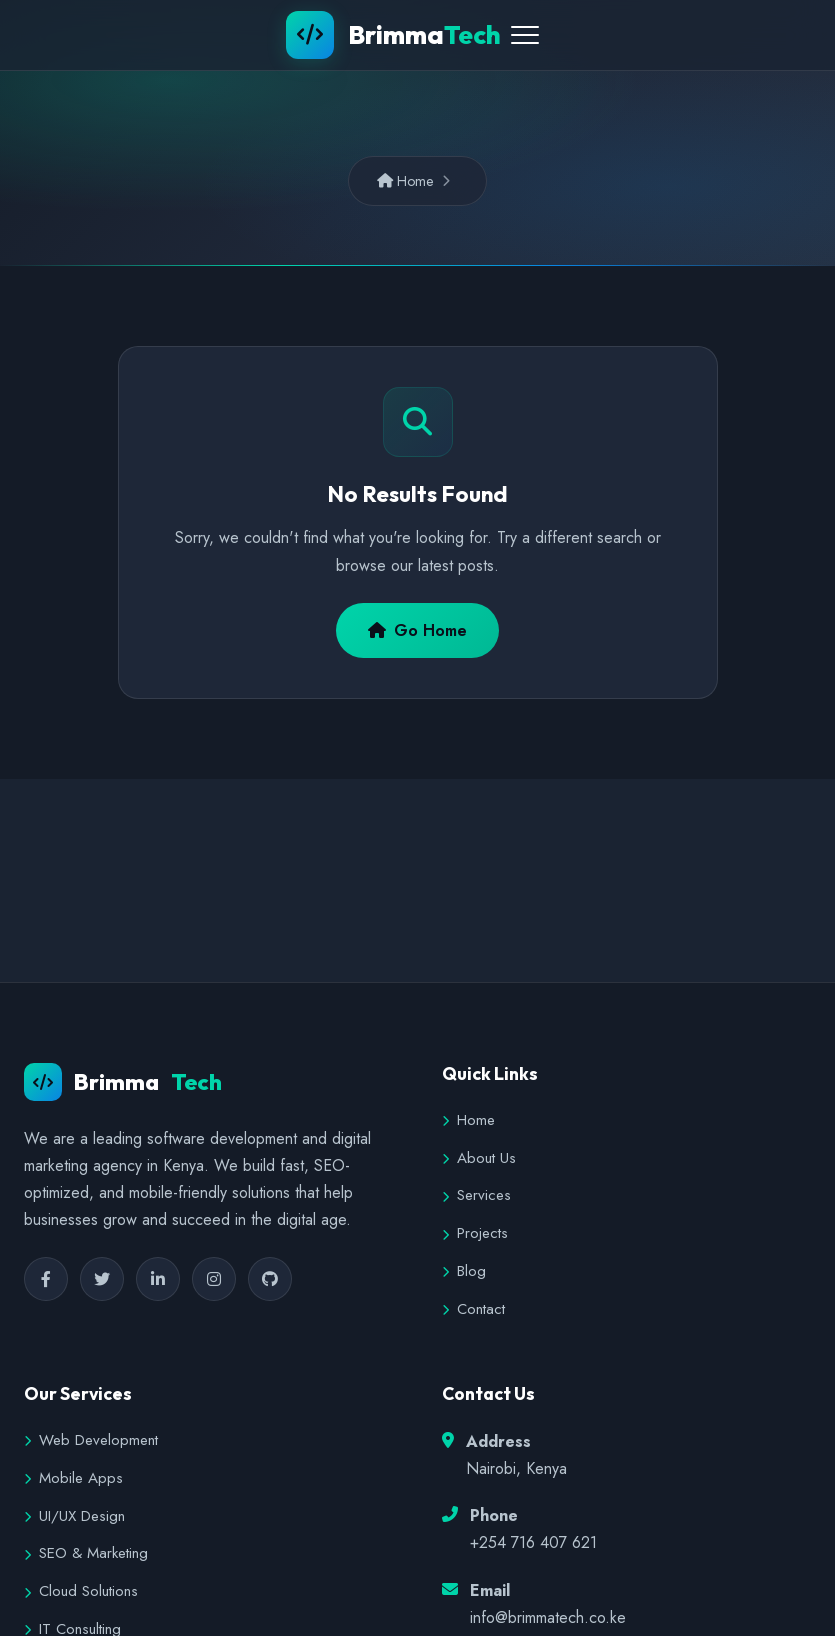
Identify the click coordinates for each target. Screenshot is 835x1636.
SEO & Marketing (86, 1553)
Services (476, 1195)
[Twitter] (102, 1279)
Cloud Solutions (81, 1591)
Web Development (91, 1440)
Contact (473, 1309)
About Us (479, 1158)
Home (405, 181)
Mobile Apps (73, 1478)
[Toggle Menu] (525, 35)
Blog (464, 1271)
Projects (475, 1233)
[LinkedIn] (158, 1279)
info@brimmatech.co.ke (548, 1617)
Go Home (417, 630)
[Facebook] (46, 1279)
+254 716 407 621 (533, 1542)
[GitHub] (270, 1279)
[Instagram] (214, 1279)
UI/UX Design (74, 1516)
